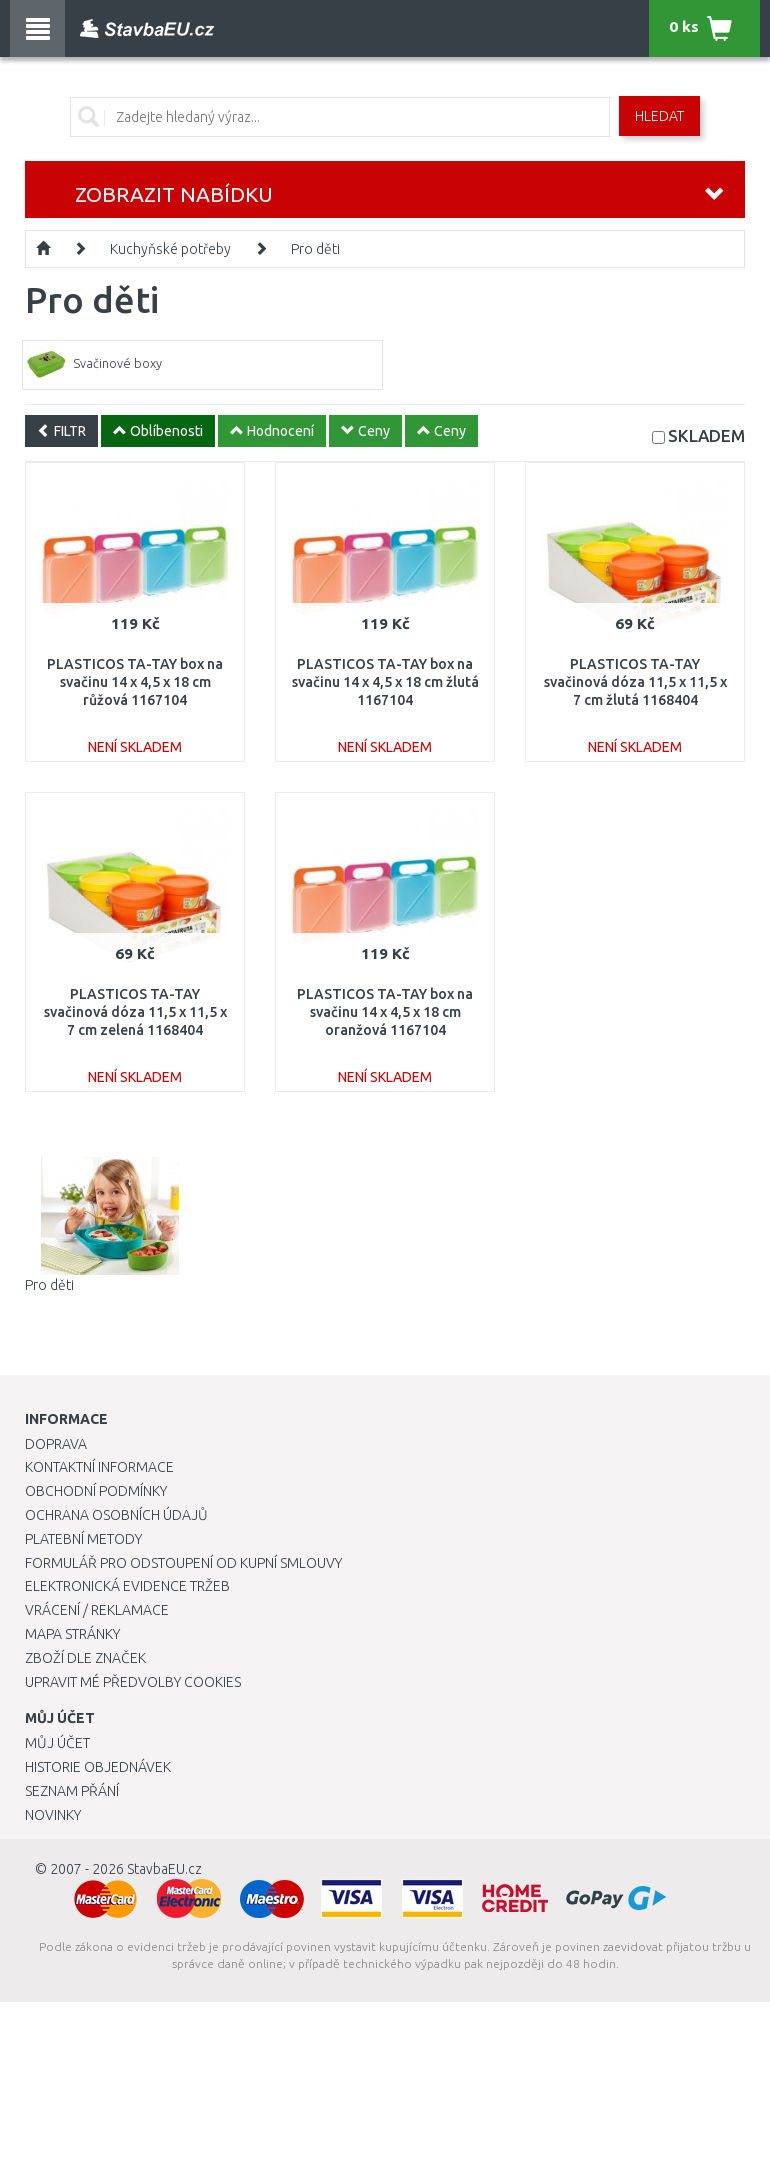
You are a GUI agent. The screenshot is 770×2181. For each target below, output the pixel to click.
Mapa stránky (72, 1634)
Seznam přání (72, 1791)
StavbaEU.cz (164, 1869)
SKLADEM (706, 435)
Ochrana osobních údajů (116, 1515)
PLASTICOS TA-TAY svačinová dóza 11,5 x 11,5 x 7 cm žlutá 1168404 (635, 682)
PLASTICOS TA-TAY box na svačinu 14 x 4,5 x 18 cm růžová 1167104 (135, 682)
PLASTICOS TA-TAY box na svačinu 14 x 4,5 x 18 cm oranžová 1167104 (385, 1012)
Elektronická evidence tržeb (127, 1586)
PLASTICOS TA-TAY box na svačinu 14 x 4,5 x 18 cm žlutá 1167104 (385, 682)
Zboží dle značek (85, 1658)
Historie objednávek (98, 1767)
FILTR (61, 431)
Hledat (659, 116)
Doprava (56, 1444)
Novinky (53, 1815)
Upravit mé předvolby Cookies (133, 1682)
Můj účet (57, 1743)
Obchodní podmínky (96, 1491)
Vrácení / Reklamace (97, 1610)
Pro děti (315, 249)
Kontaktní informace (99, 1467)
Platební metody (83, 1539)
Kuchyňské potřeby (170, 249)
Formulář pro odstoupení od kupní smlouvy (183, 1563)
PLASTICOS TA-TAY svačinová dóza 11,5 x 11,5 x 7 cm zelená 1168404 (135, 1012)
